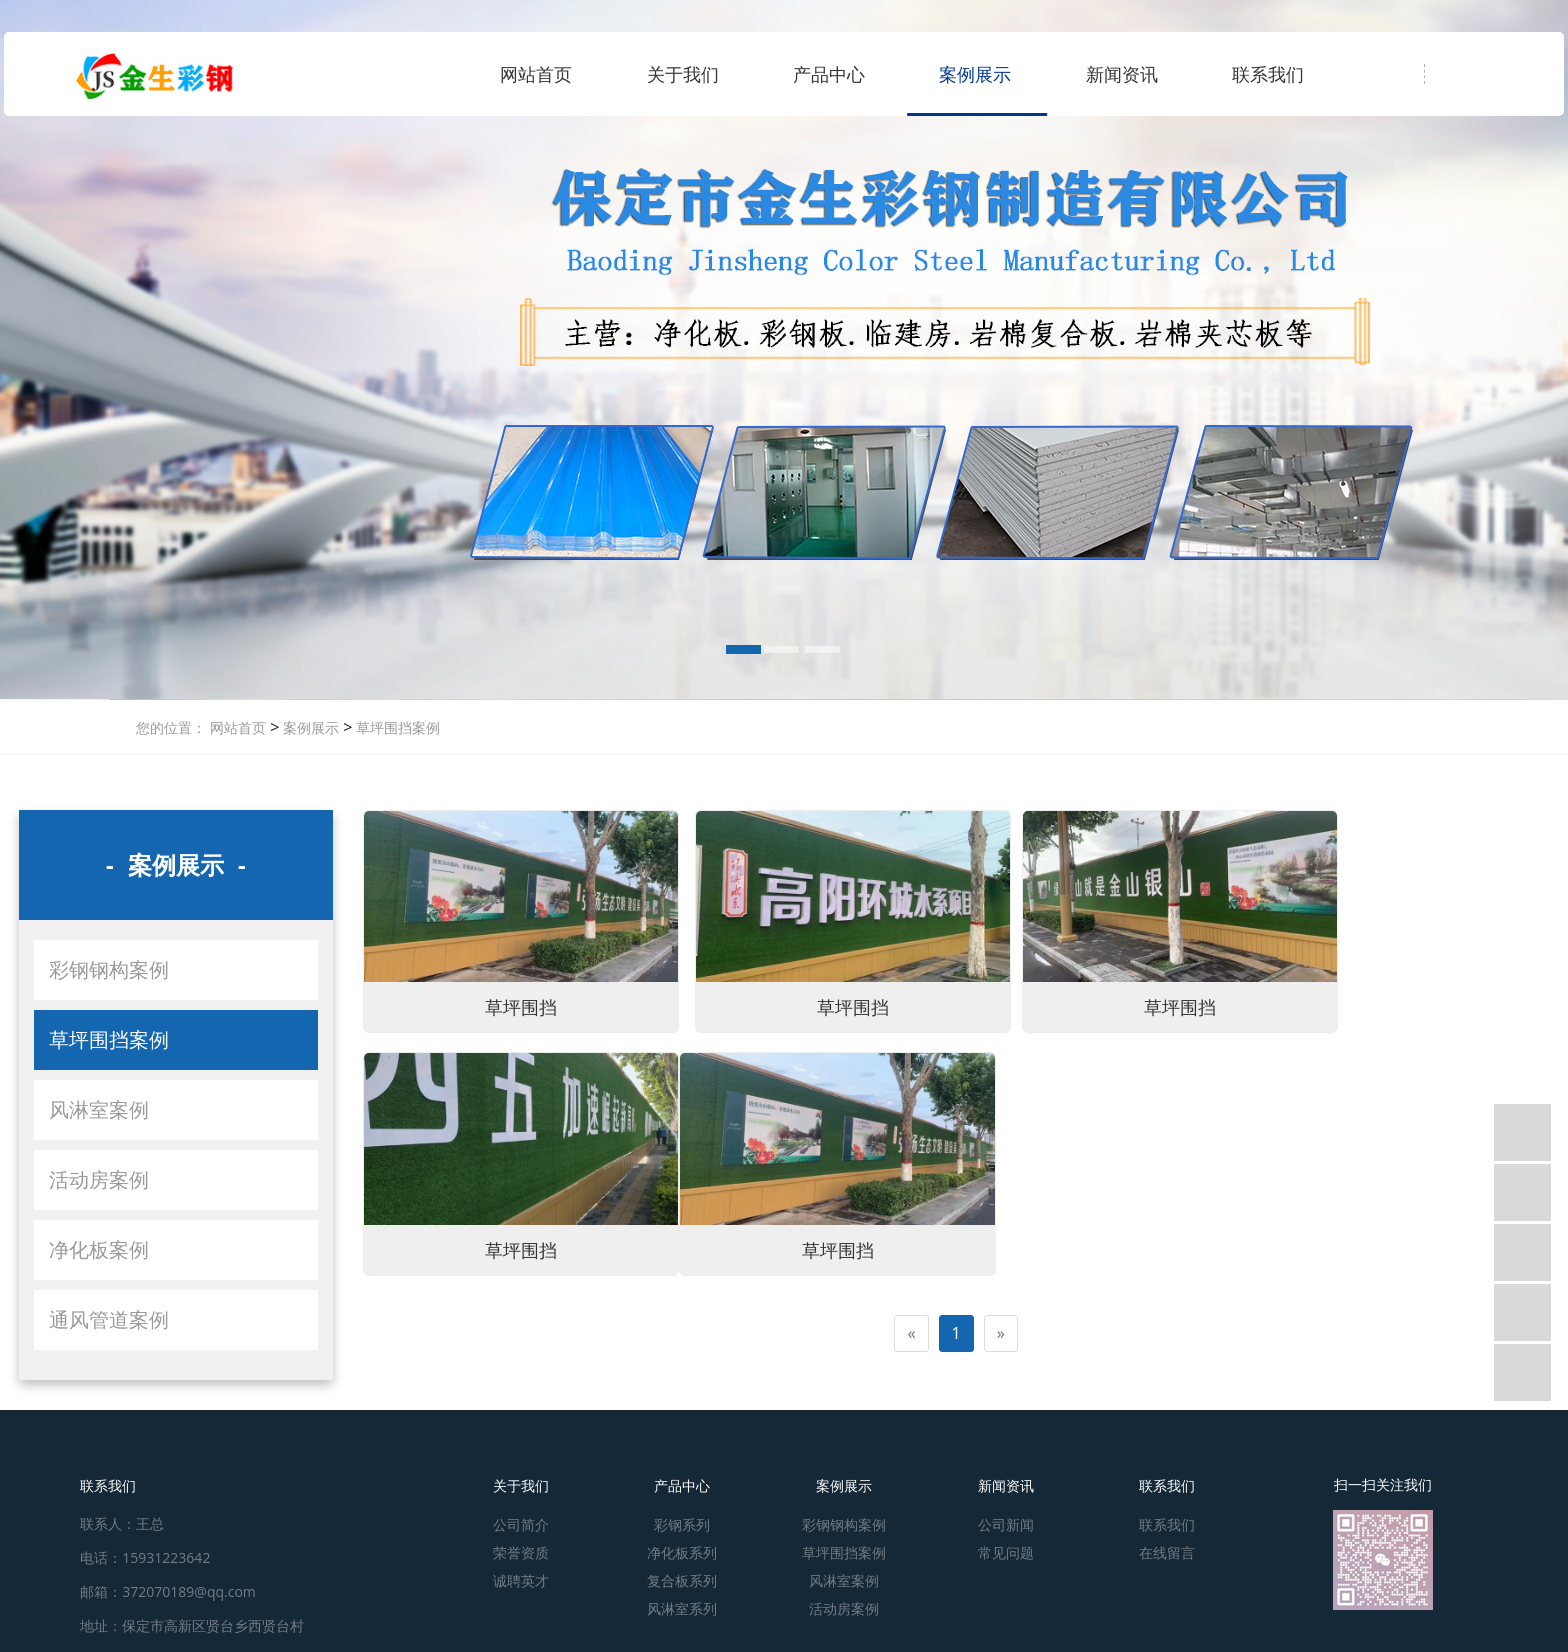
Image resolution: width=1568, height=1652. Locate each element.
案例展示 (975, 74)
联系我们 (1268, 74)
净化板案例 (99, 1249)
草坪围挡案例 (396, 727)
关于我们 (683, 74)
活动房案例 (99, 1179)
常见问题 (1006, 1552)
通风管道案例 (109, 1319)
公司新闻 (1006, 1524)
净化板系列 (682, 1552)
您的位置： (171, 727)
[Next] (1001, 1300)
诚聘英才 (521, 1580)
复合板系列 (682, 1580)
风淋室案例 (99, 1109)
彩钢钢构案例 (109, 969)
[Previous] (911, 1300)
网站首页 (536, 74)
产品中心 (829, 74)
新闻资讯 (1122, 74)
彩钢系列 (682, 1524)
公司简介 (521, 1524)
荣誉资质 (521, 1552)
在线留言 (1167, 1552)
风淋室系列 (682, 1608)
